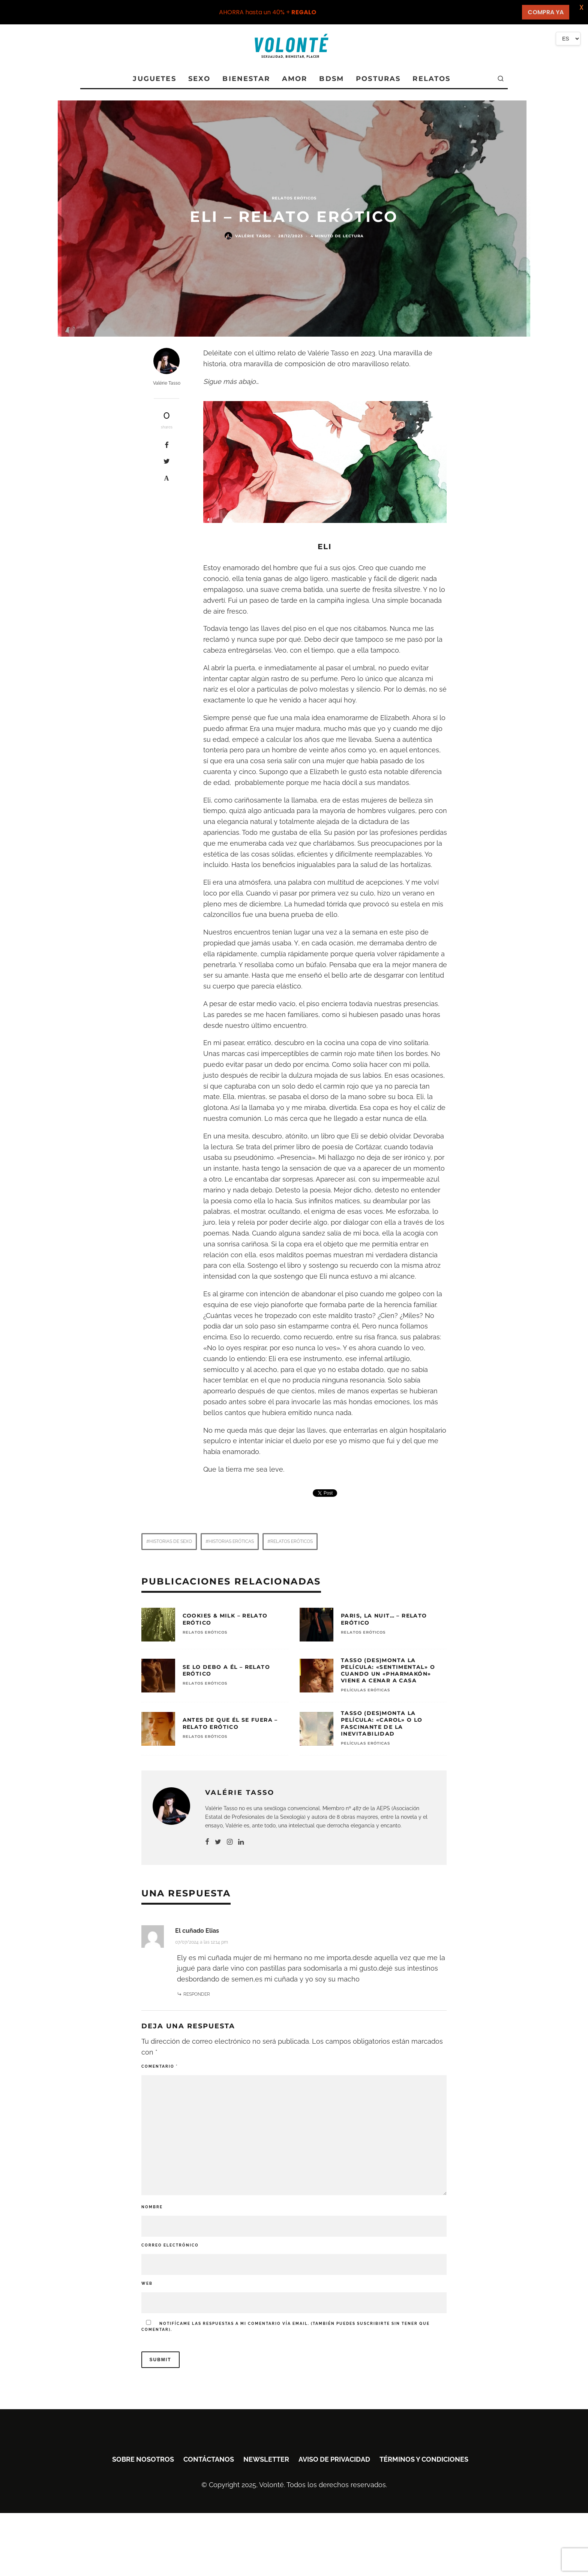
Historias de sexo (170, 1541)
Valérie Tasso (253, 236)
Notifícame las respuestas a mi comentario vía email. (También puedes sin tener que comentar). (285, 2326)
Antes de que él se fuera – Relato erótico (230, 1723)
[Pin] (166, 477)
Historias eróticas (231, 1541)
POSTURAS (378, 79)
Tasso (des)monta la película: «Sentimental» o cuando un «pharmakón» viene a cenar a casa (388, 1670)
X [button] (581, 7)
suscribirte (373, 2323)
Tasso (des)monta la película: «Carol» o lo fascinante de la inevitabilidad (382, 1723)
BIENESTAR (246, 79)
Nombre (152, 2207)
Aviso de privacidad (334, 2459)
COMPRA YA (546, 12)
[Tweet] (166, 461)
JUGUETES (154, 79)
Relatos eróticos (291, 1541)
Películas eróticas (365, 1690)
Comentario (159, 2066)
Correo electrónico (170, 2245)
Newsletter (266, 2459)
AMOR (295, 79)
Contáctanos (208, 2459)
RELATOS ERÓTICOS (294, 198)
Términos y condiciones (424, 2459)
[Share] (166, 445)
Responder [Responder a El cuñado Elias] (196, 1994)
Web (147, 2283)
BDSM (331, 79)
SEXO (199, 79)
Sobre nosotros (143, 2459)
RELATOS (431, 79)
